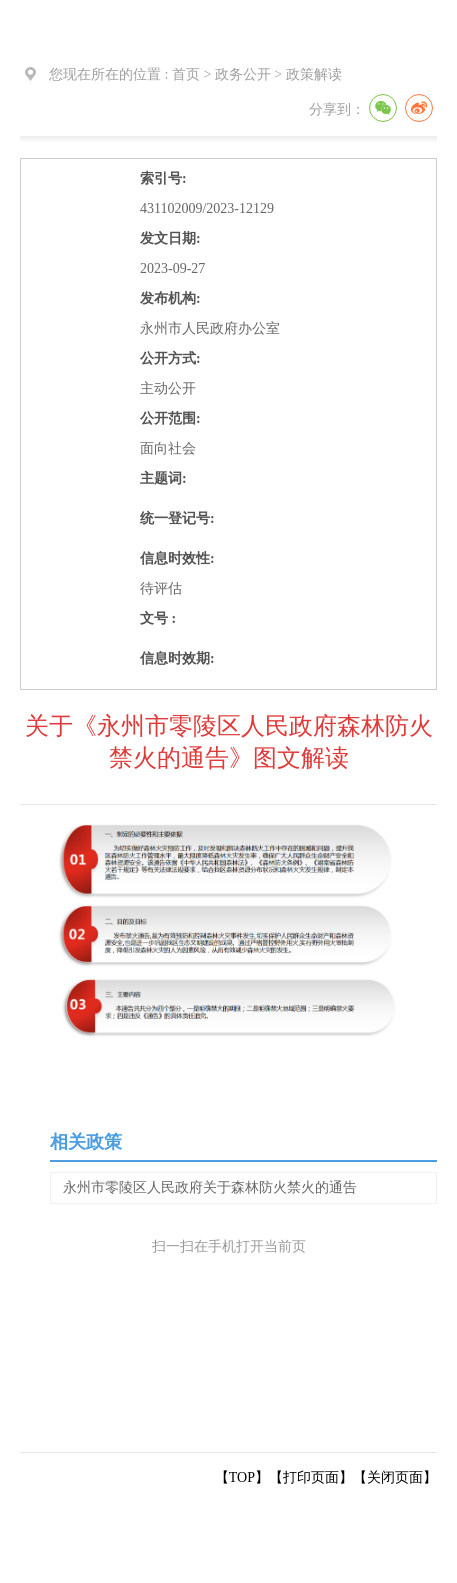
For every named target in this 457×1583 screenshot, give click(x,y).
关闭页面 (395, 1477)
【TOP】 (242, 1477)
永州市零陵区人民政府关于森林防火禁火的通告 (210, 1187)
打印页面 (311, 1477)
